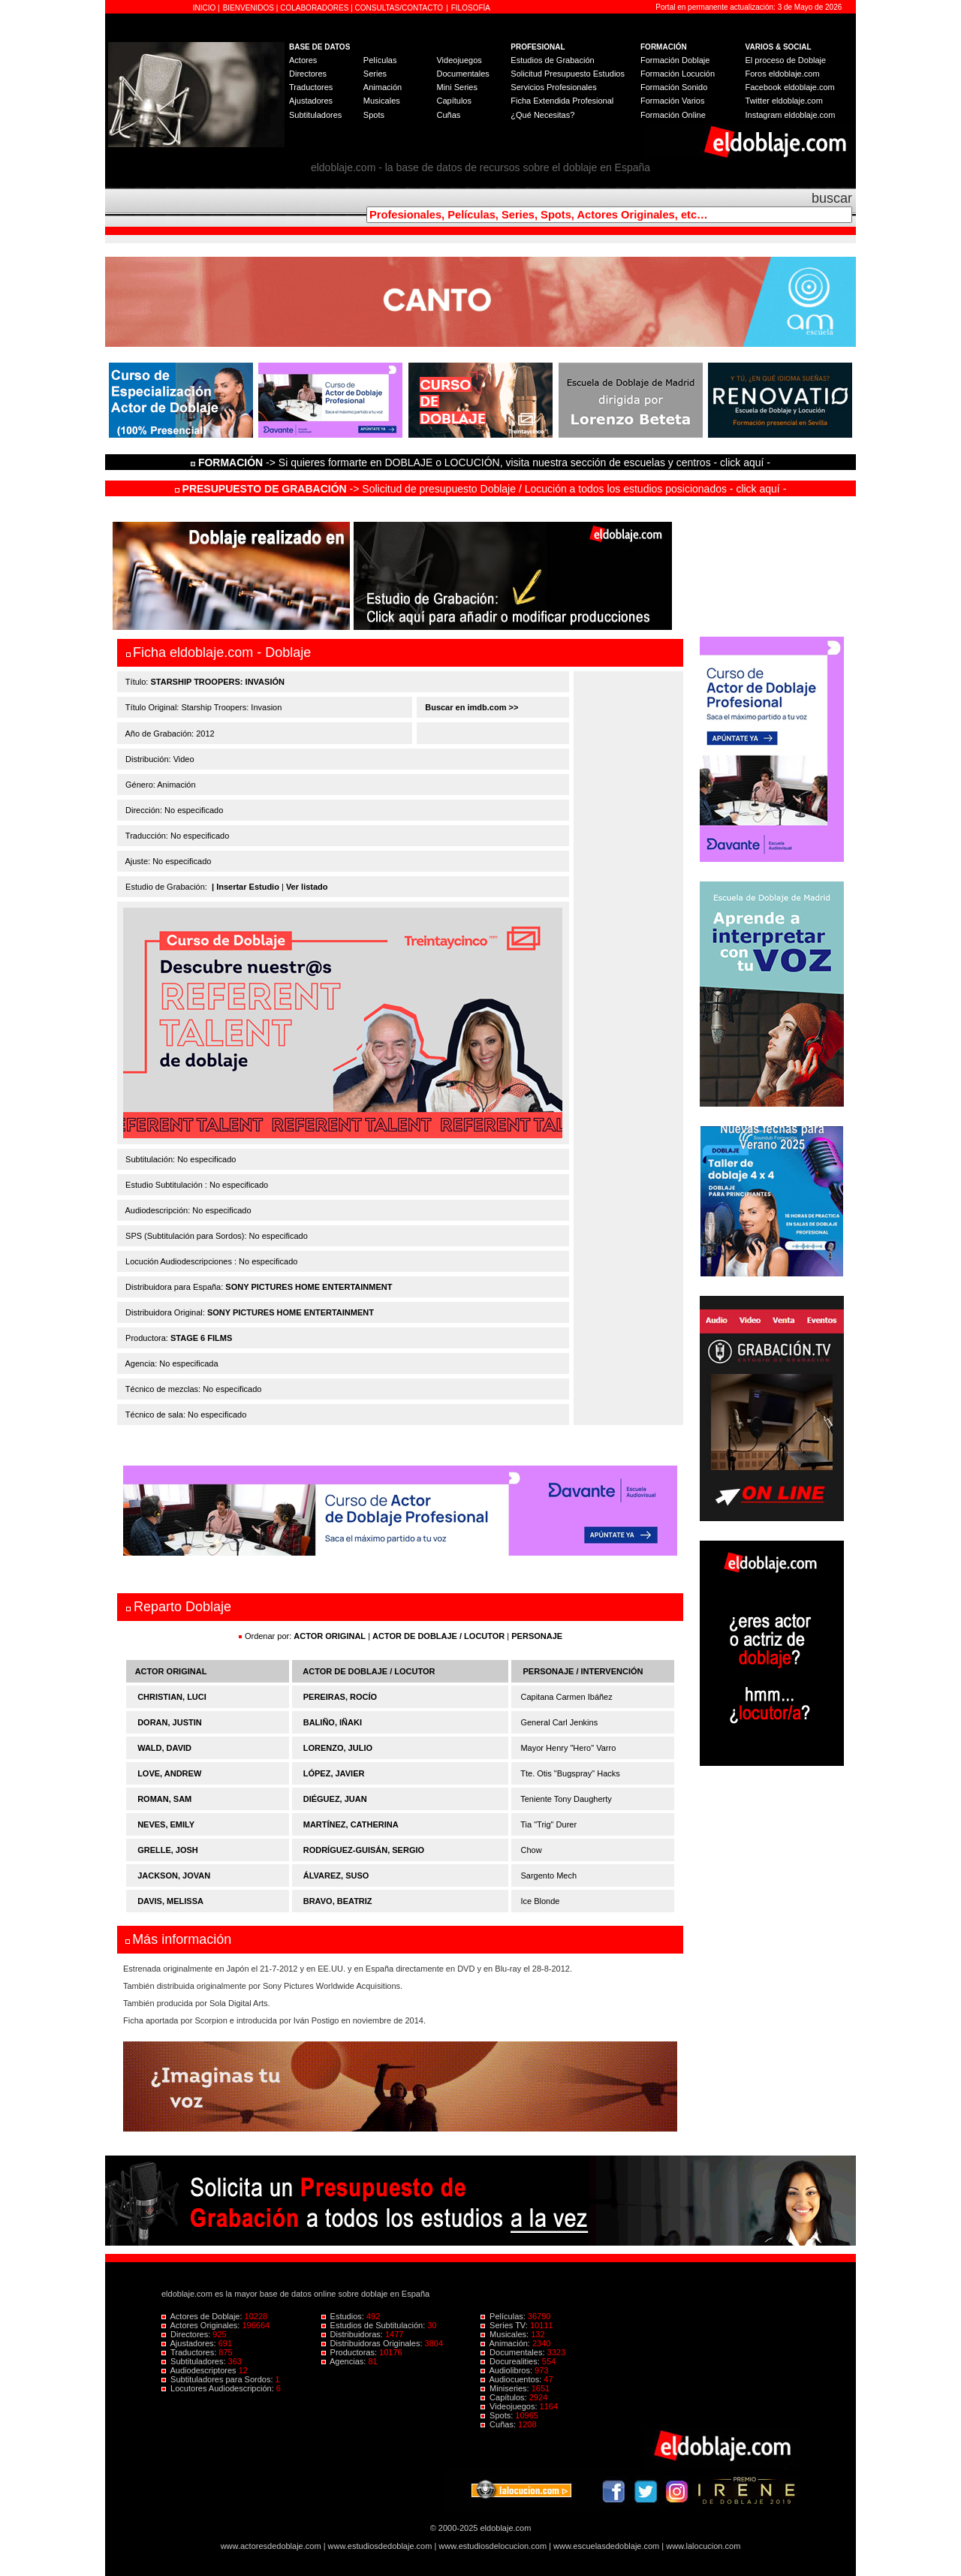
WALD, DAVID (164, 1747)
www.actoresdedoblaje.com (271, 2545)
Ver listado (307, 886)
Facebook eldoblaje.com (790, 87)
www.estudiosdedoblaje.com (380, 2545)
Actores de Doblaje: (203, 2316)
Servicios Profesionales (553, 87)
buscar (832, 198)
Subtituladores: (194, 2361)
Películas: (504, 2316)
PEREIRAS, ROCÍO (340, 1696)
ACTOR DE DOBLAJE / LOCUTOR (439, 1636)
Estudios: (343, 2316)
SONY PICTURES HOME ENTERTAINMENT (308, 1286)
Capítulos (453, 100)
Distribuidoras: (353, 2334)
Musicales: (505, 2334)
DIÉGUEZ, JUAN (335, 1798)
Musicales (381, 100)
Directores (308, 73)
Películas (380, 60)
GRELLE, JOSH (167, 1849)
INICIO (205, 8)
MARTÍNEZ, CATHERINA (351, 1824)
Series (375, 73)
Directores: (186, 2334)
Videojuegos (458, 60)
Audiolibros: (507, 2370)
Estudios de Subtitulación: (374, 2325)
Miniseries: (506, 2388)
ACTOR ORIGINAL (330, 1636)
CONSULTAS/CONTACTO (399, 8)
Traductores (311, 87)
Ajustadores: (189, 2343)
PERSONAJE (536, 1636)
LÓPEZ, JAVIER (334, 1773)
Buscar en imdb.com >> (470, 707)
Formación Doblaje (674, 60)
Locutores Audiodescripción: (218, 2388)
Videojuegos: (510, 2406)
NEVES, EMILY (165, 1824)
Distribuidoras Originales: (373, 2343)
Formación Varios (672, 100)
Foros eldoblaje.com (783, 73)
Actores (303, 60)
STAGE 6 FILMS (201, 1337)
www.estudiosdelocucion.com (492, 2545)
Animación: (506, 2343)
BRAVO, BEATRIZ (337, 1901)
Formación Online (673, 114)
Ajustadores (311, 100)
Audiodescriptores (200, 2370)
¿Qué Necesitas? (542, 114)
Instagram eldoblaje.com (791, 114)
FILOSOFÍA (470, 8)
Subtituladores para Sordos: (218, 2379)
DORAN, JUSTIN (169, 1722)
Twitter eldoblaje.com (784, 100)
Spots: (497, 2415)
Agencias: (345, 2361)
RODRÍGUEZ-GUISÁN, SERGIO (363, 1849)
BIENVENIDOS (249, 8)
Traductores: (189, 2352)
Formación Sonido (673, 87)
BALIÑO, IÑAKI (332, 1722)
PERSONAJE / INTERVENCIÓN (583, 1671)
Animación (382, 87)
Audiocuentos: (512, 2379)
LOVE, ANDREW (169, 1773)
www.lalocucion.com (703, 2545)
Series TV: (505, 2325)
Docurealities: (511, 2361)
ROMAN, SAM (164, 1798)
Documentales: (513, 2352)
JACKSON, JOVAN (173, 1875)
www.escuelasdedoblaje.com (606, 2545)
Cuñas (448, 114)
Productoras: (350, 2352)
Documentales (462, 73)
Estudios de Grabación (552, 60)
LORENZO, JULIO (337, 1747)
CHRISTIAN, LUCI (171, 1696)
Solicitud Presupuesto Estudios (568, 73)
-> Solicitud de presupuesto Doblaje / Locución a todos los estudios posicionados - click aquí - (481, 489)
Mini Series (456, 87)
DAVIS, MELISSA (170, 1901)
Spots (373, 114)
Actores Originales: (202, 2325)
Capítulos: (504, 2397)
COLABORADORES (314, 8)
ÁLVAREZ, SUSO (336, 1875)
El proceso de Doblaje (786, 60)
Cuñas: (499, 2424)
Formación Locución (677, 73)
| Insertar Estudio (245, 886)
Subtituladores (315, 114)
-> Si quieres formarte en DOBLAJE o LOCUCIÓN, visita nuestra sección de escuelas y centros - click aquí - (482, 462)
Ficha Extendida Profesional (562, 100)
